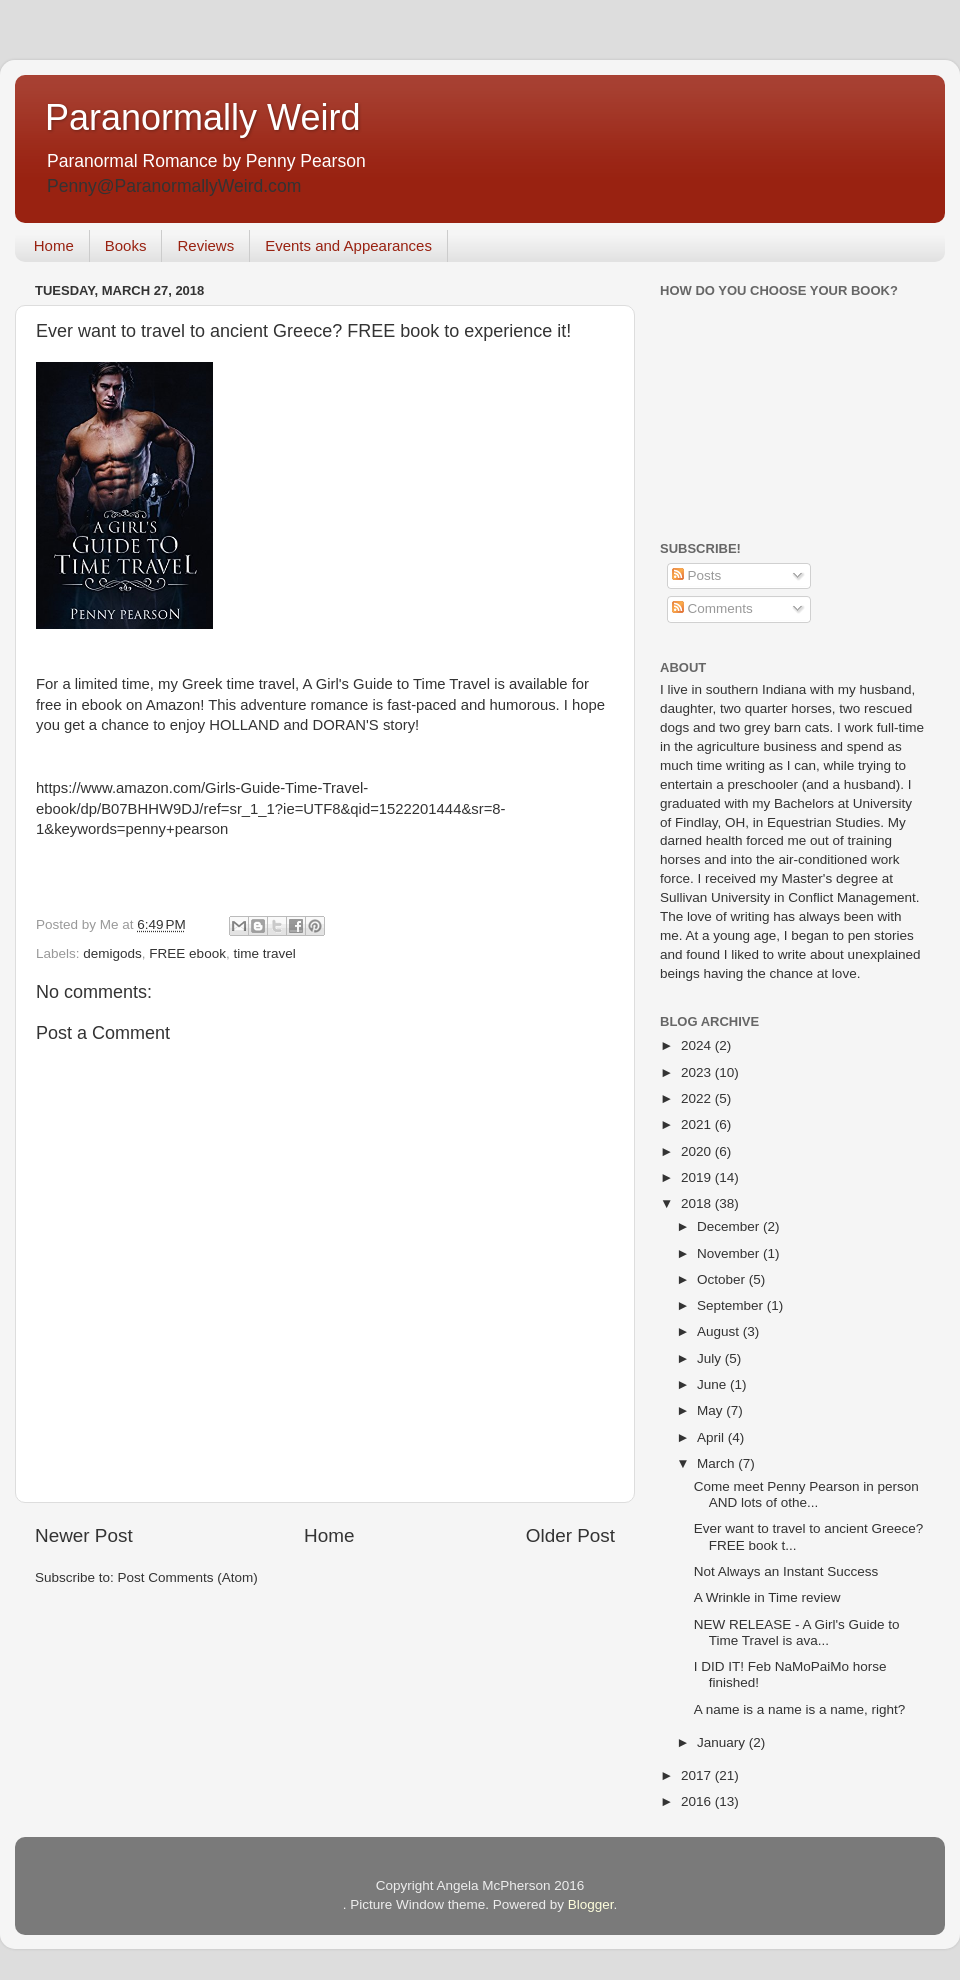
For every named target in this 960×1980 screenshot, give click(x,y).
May (711, 1410)
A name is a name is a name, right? (800, 1709)
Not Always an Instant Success (786, 1571)
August (720, 1331)
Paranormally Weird (202, 117)
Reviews (205, 245)
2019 (698, 1177)
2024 (698, 1045)
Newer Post (84, 1535)
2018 (698, 1203)
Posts (697, 575)
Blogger (591, 1904)
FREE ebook (187, 953)
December (730, 1226)
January (723, 1742)
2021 (698, 1124)
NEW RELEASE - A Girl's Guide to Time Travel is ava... (797, 1632)
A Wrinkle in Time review (767, 1597)
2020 (698, 1151)
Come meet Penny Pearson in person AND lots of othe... (806, 1494)
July (711, 1358)
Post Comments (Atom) (188, 1577)
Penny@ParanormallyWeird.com (174, 186)
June (713, 1384)
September (732, 1305)
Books (126, 245)
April (712, 1437)
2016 (698, 1801)
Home (54, 245)
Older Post (570, 1535)
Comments (712, 608)
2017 (698, 1775)
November (730, 1253)
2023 (698, 1072)
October (723, 1279)
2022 (698, 1098)
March (717, 1463)
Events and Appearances (348, 245)
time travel (264, 953)
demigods (112, 953)
